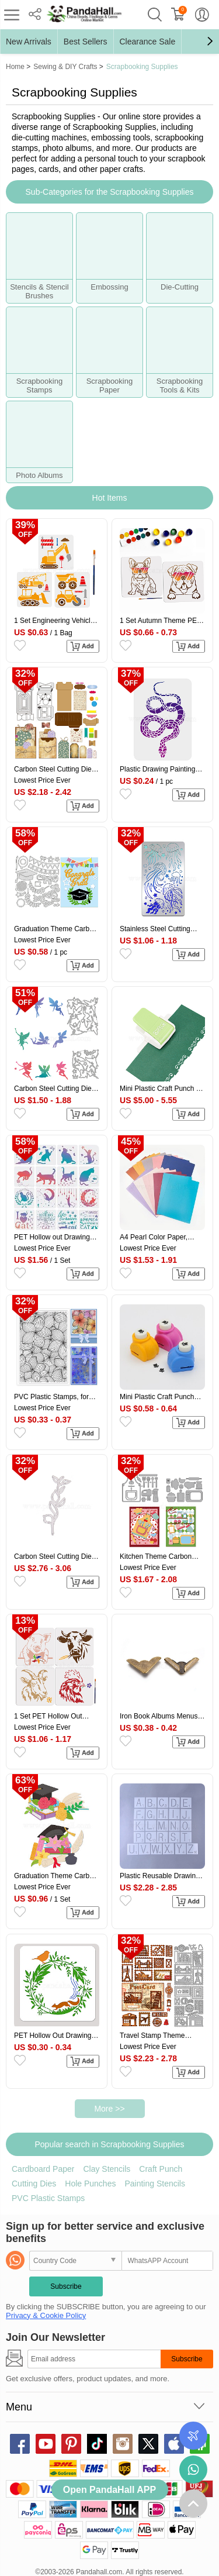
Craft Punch (160, 2169)
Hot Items (109, 497)
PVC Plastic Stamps (48, 2198)
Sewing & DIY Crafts (65, 67)
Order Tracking (193, 2436)
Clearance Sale (148, 41)
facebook (20, 2444)
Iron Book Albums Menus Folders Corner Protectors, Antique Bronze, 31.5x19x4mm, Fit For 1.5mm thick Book (161, 1716)
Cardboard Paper (43, 2169)
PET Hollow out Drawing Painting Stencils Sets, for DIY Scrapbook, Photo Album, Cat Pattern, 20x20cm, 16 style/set (54, 1237)
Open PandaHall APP (109, 2490)
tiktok (97, 2444)
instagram (123, 2444)
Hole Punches (90, 2183)
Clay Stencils (106, 2169)
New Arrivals (28, 41)
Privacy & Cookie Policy (46, 2315)
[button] (209, 41)
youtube (45, 2444)
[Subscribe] (94, 2359)
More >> (109, 2108)
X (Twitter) (148, 2444)
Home (15, 67)
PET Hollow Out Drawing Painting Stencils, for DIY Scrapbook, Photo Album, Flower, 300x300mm (53, 2035)
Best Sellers (85, 41)
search (155, 15)
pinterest (71, 2444)
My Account (201, 15)
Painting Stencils (154, 2183)
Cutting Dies (34, 2183)
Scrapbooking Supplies (142, 67)
